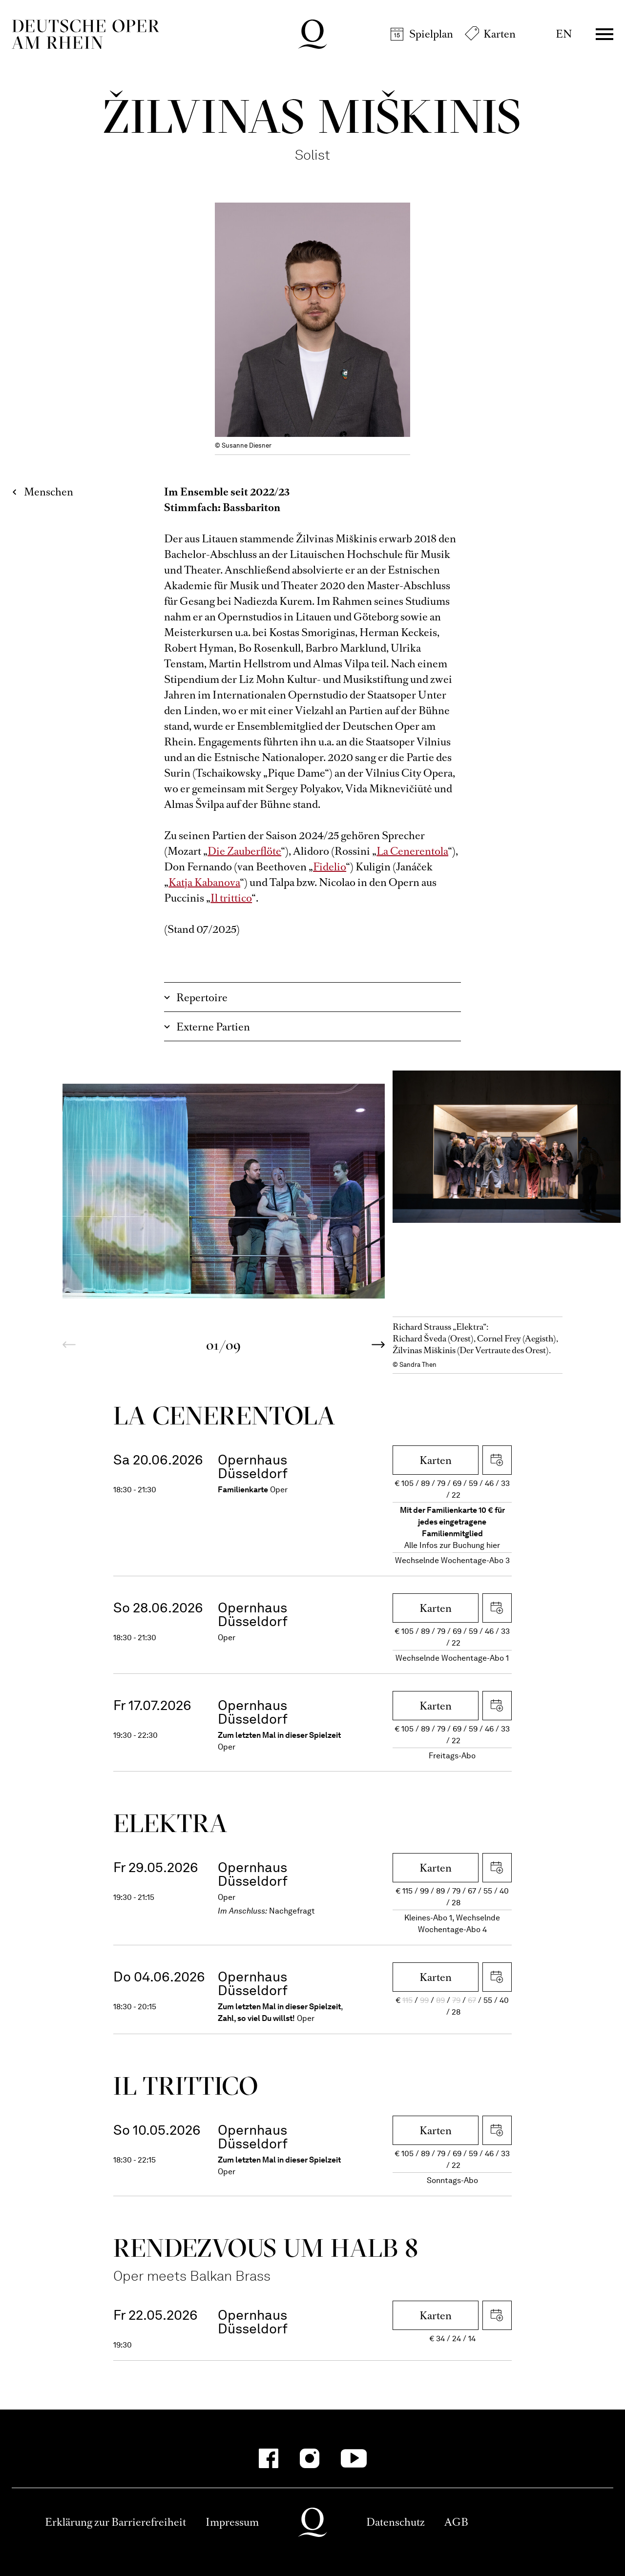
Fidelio (329, 867)
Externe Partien (213, 1027)
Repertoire (202, 997)
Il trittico (231, 898)
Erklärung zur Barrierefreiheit (115, 2522)
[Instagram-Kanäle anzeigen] (309, 2458)
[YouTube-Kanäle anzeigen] (354, 2458)
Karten (499, 34)
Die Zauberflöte (244, 851)
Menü (604, 34)
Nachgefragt (292, 1911)
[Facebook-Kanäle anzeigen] (268, 2458)
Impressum (232, 2522)
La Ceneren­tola (224, 1415)
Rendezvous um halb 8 (266, 2248)
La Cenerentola (412, 851)
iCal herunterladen (497, 1460)
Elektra (170, 1823)
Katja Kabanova (204, 882)
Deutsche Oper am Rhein (85, 34)
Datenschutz (395, 2522)
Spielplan (431, 34)
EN (564, 34)
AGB (456, 2522)
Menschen (48, 492)
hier (493, 1545)
